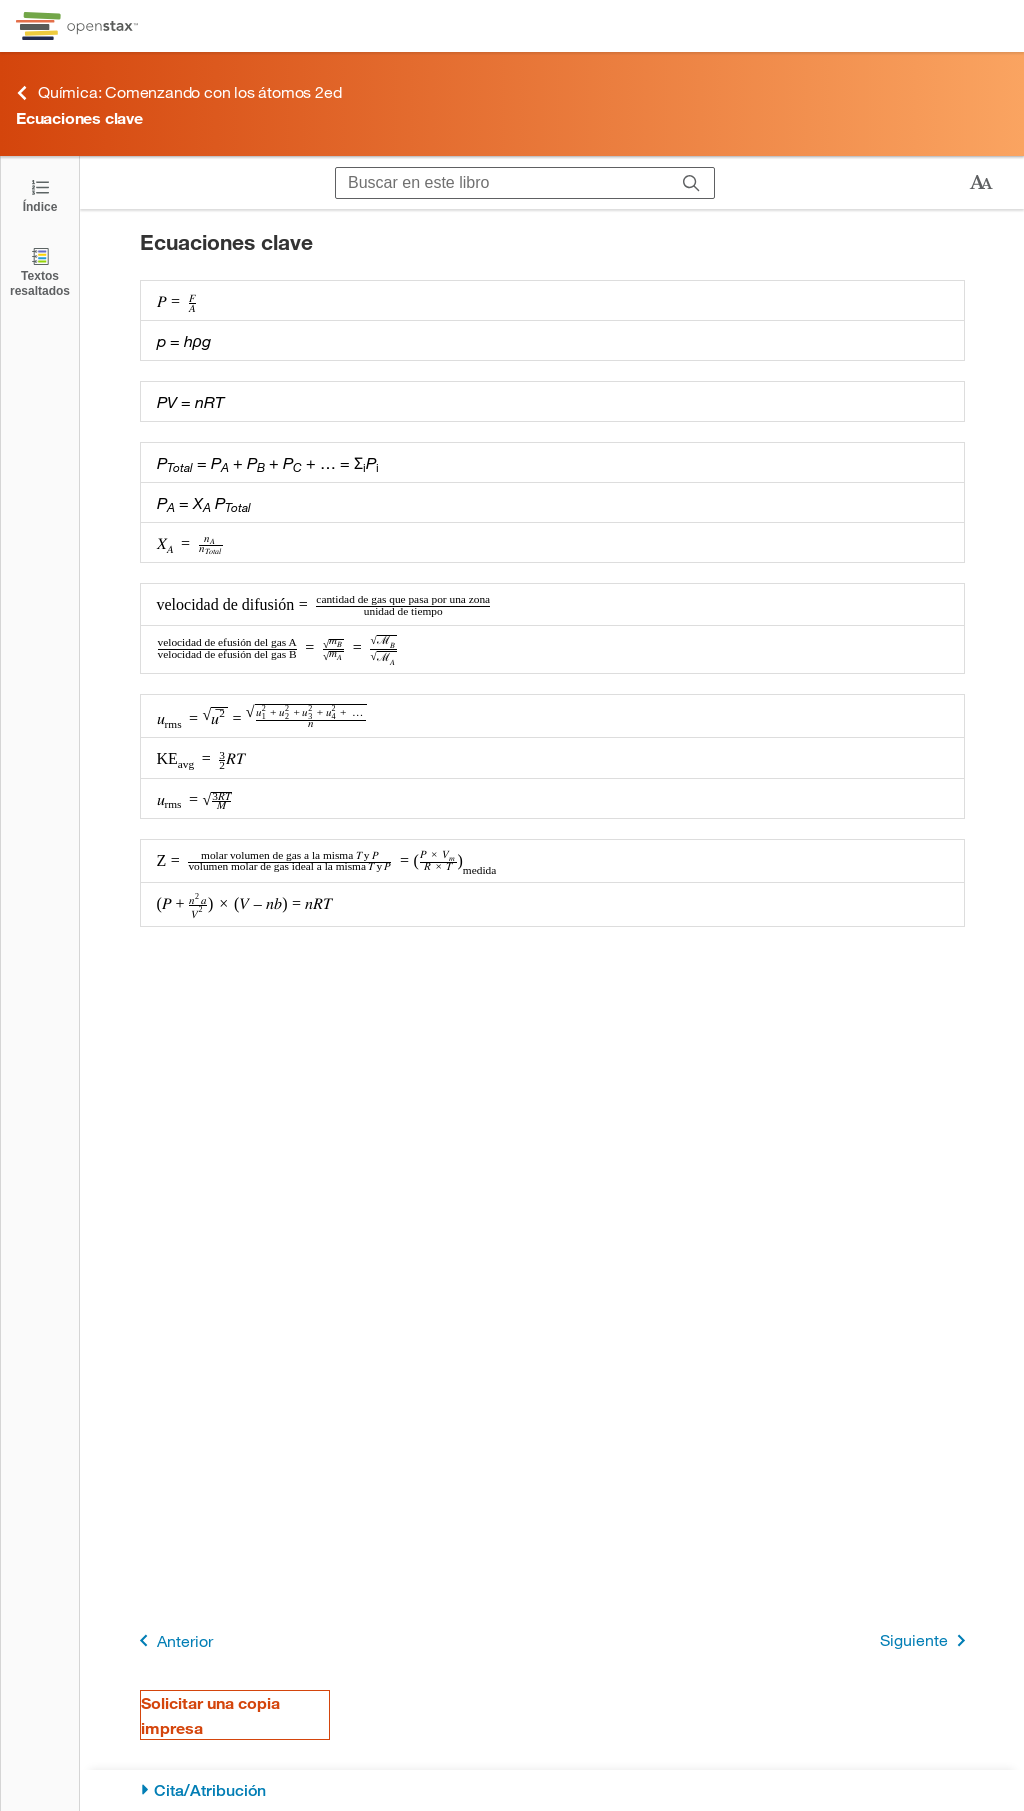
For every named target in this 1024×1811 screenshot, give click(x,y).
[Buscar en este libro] (502, 183)
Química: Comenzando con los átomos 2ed (178, 92)
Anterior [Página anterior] (172, 1640)
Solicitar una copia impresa (210, 1715)
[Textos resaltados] (40, 271)
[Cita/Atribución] (552, 1790)
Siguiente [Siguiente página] (926, 1640)
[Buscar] (691, 183)
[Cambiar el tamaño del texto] (981, 183)
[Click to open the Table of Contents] (40, 194)
